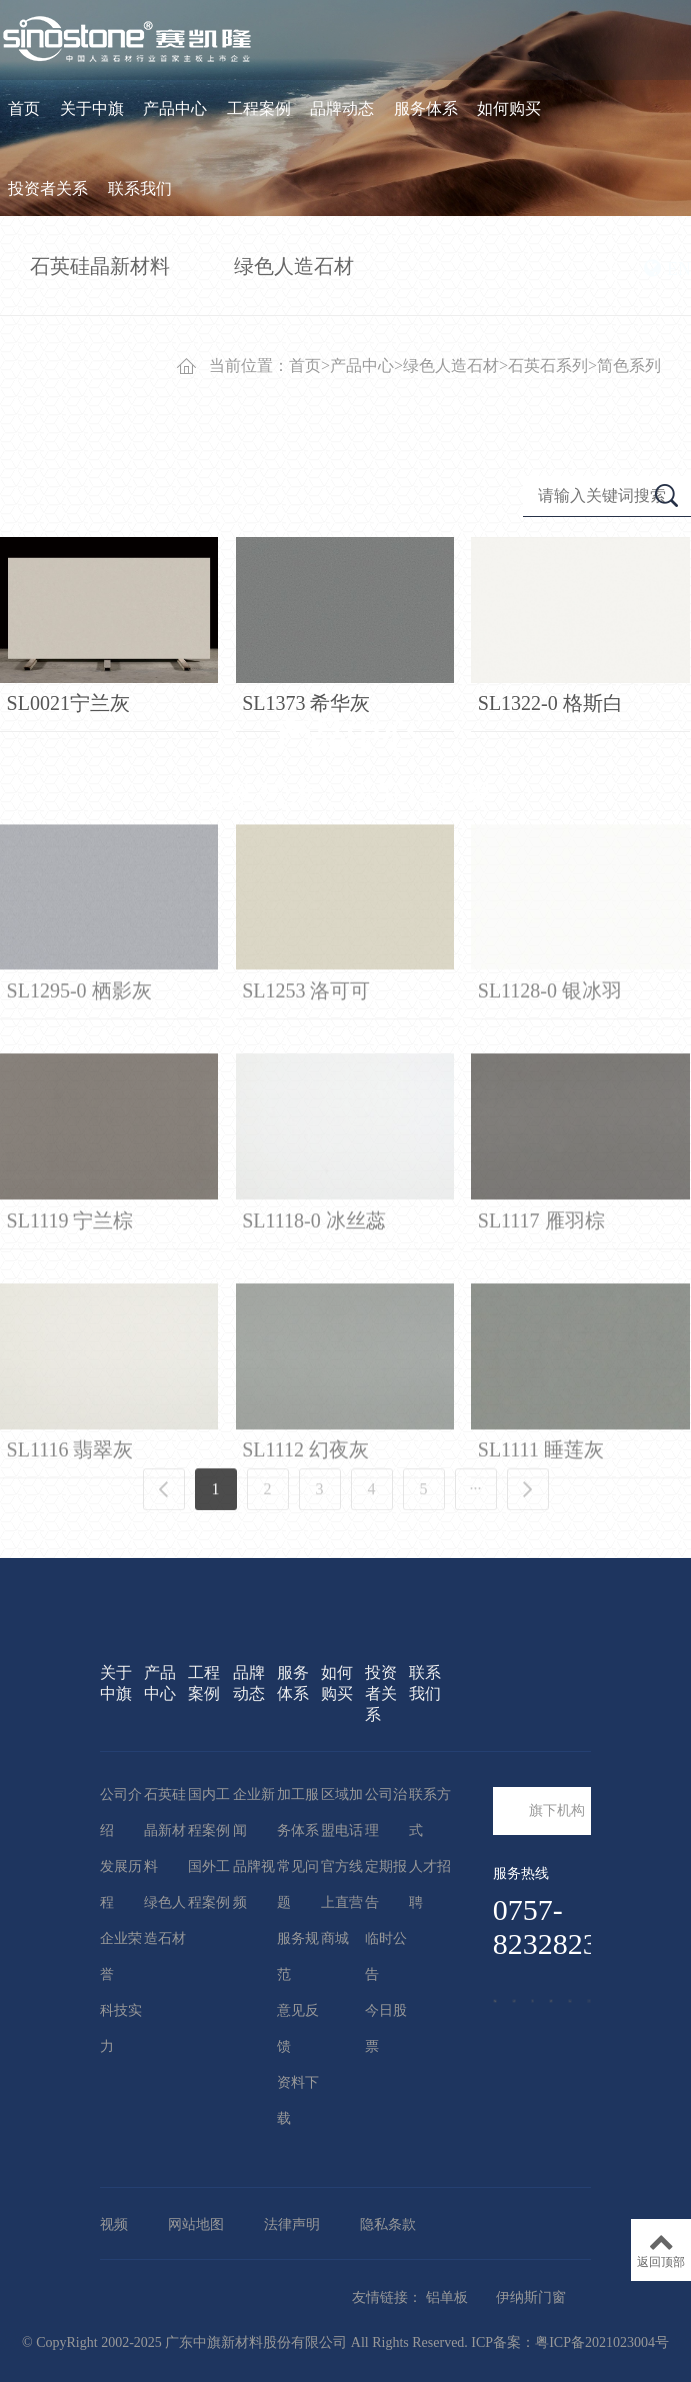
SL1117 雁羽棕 (541, 1351)
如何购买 (509, 108)
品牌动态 (342, 108)
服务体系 (426, 108)
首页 (24, 108)
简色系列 (629, 365)
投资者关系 (48, 188)
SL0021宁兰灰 (68, 703)
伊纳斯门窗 (531, 2297)
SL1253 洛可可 (306, 1122)
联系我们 (140, 188)
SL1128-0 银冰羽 (550, 1122)
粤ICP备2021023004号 (602, 2342)
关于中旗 (92, 108)
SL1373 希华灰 (306, 703)
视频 (114, 2224)
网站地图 (196, 2224)
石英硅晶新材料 (165, 1830)
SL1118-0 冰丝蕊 (314, 1351)
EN (667, 269)
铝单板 (447, 2297)
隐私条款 (388, 2224)
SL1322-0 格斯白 (550, 703)
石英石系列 (548, 365)
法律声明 (292, 2224)
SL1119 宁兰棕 (70, 1351)
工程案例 (259, 108)
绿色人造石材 (451, 365)
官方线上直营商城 (342, 1902)
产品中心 (175, 108)
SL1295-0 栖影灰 (79, 1122)
